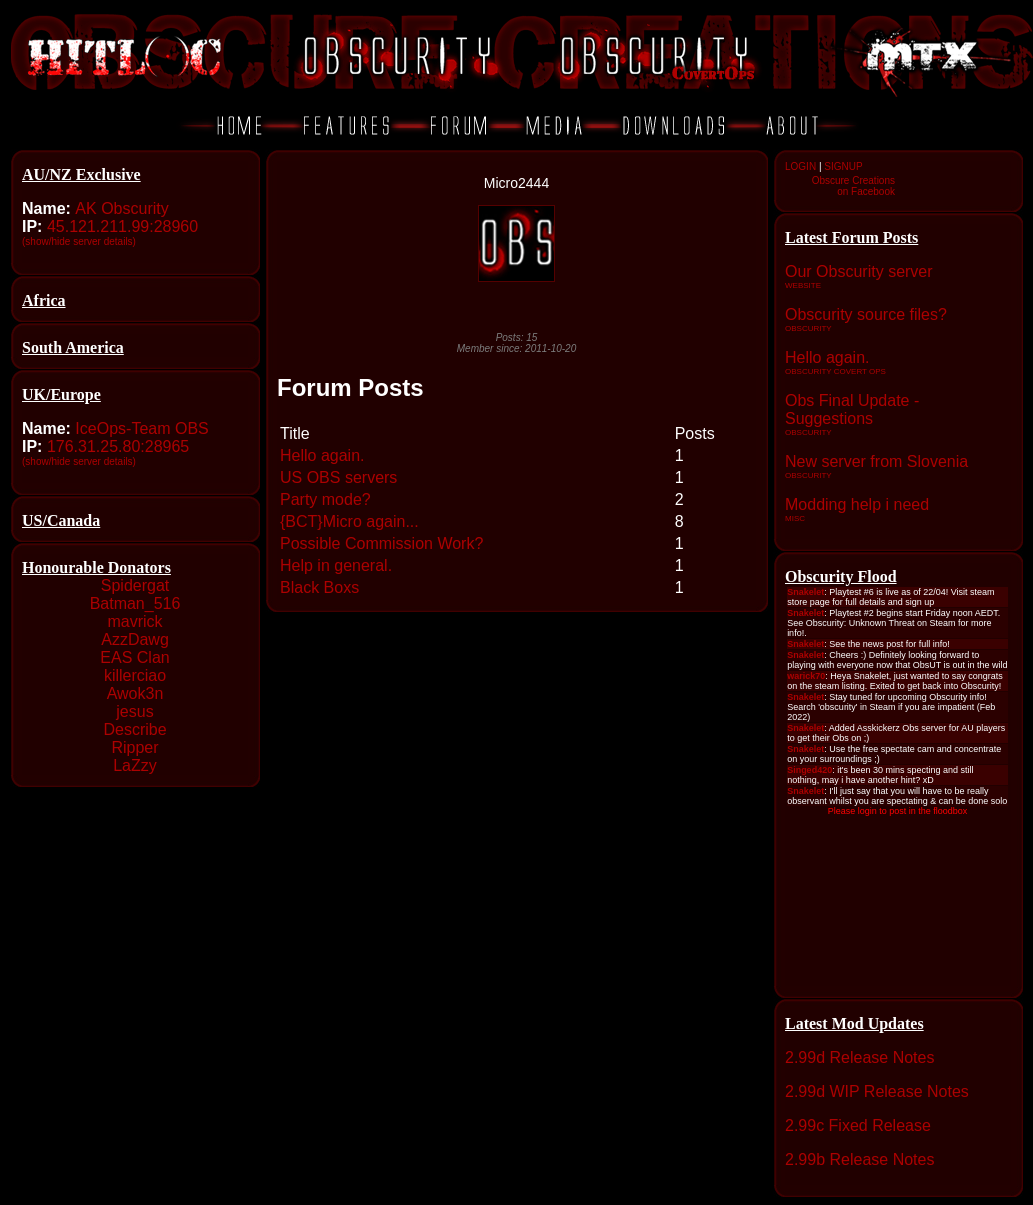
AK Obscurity (121, 208)
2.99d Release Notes (859, 1057)
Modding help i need (857, 504)
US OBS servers (338, 477)
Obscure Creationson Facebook (853, 186)
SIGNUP (843, 166)
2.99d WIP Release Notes (877, 1091)
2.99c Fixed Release (858, 1125)
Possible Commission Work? (381, 543)
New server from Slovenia (876, 461)
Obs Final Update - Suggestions (852, 409)
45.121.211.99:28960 (122, 226)
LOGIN (800, 166)
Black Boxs (319, 587)
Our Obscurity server (859, 271)
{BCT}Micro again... (349, 521)
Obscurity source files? (866, 314)
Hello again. (827, 357)
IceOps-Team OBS (141, 428)
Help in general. (336, 565)
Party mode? (325, 499)
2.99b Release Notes (859, 1159)
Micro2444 (516, 183)
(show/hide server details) (79, 241)
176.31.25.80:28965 (118, 446)
